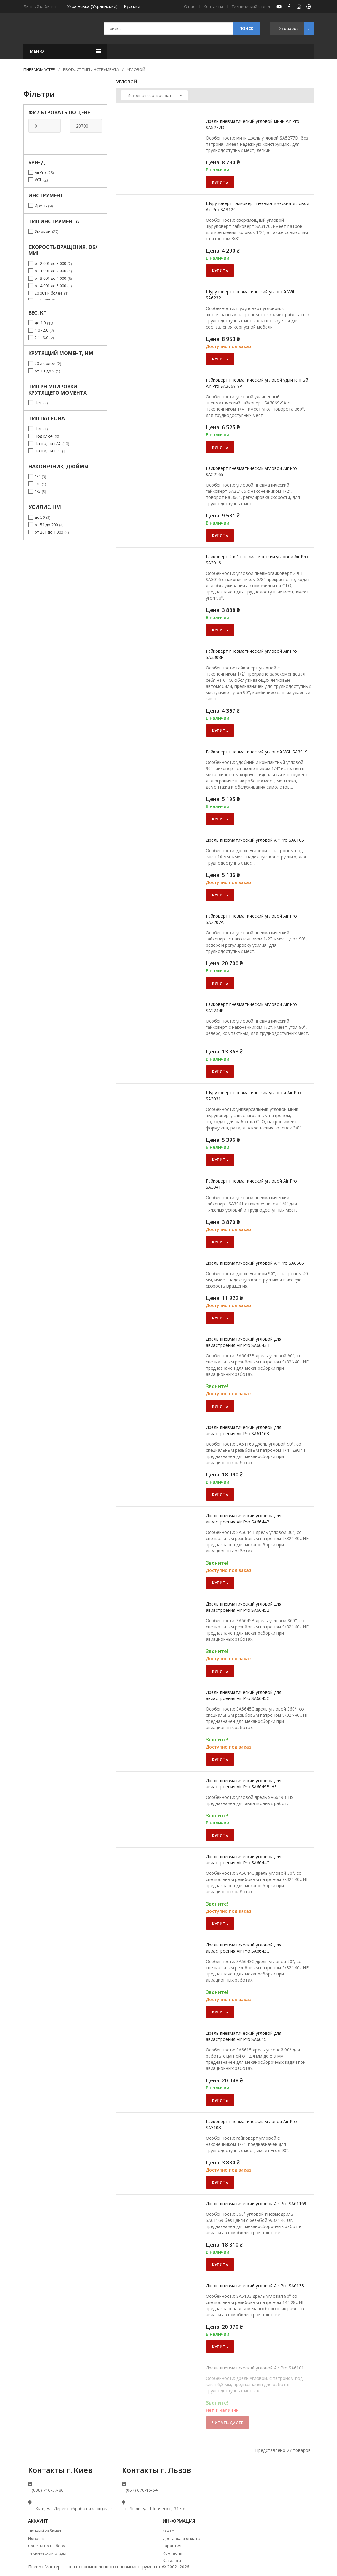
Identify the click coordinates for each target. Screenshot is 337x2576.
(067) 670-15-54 (142, 2490)
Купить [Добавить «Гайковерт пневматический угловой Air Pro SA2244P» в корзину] (220, 1071)
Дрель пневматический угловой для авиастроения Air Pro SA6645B (243, 1607)
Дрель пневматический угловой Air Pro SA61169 (256, 2203)
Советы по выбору (46, 2546)
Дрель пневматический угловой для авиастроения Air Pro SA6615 (243, 2036)
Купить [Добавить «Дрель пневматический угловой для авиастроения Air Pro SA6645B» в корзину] (220, 1671)
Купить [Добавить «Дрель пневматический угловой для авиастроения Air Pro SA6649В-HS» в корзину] (220, 1835)
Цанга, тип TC (48, 451)
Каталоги (172, 2560)
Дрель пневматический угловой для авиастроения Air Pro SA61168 (243, 1430)
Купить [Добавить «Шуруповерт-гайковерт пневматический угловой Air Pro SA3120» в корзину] (220, 270)
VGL (38, 179)
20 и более (45, 363)
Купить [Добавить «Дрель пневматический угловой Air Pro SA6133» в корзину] (220, 2346)
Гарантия (172, 2546)
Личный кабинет (44, 2531)
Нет (38, 402)
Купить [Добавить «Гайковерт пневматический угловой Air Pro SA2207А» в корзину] (220, 983)
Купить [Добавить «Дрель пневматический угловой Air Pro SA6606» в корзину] (220, 1318)
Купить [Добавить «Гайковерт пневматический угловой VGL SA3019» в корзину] (220, 819)
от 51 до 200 (46, 524)
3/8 (37, 484)
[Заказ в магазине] (154, 95)
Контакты (213, 6)
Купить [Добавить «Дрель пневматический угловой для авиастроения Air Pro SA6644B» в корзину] (220, 1582)
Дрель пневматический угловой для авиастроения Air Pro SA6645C (243, 1695)
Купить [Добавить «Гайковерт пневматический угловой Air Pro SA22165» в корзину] (220, 535)
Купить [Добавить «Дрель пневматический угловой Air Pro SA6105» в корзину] (220, 895)
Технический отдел (251, 6)
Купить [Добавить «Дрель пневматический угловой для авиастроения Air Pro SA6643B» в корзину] (220, 1406)
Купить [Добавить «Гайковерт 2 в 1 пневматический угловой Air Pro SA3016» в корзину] (220, 630)
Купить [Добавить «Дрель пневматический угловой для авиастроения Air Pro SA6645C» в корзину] (220, 1759)
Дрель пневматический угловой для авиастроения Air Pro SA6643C (243, 1948)
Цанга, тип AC (48, 443)
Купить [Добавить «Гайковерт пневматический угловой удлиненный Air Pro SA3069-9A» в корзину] (220, 447)
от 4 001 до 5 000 (50, 285)
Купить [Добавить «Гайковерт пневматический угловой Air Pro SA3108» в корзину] (220, 2182)
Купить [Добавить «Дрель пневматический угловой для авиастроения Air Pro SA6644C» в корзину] (220, 1923)
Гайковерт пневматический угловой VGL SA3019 (257, 752)
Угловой (43, 231)
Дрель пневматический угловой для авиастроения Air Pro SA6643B (243, 1342)
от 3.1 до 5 (44, 371)
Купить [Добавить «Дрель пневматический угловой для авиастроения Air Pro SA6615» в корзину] (220, 2100)
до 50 (40, 517)
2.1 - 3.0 (41, 337)
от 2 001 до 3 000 (50, 263)
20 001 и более (49, 293)
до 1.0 (40, 322)
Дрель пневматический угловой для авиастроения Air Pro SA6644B (243, 1519)
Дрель (41, 205)
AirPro (40, 172)
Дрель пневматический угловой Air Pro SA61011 (256, 2368)
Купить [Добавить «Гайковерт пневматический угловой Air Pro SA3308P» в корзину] (220, 730)
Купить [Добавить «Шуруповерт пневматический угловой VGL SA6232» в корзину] (220, 359)
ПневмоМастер (39, 69)
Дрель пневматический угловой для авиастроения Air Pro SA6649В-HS (243, 1784)
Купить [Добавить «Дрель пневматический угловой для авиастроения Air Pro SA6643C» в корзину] (220, 2012)
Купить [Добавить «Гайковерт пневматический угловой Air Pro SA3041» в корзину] (220, 1242)
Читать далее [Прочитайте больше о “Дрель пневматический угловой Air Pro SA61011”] (227, 2422)
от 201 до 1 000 (49, 532)
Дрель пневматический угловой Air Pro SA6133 (255, 2286)
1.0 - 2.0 (41, 330)
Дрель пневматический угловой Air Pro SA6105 (255, 840)
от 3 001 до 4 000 (50, 278)
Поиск (246, 28)
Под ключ (44, 436)
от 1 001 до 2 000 (50, 271)
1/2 (37, 491)
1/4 (37, 476)
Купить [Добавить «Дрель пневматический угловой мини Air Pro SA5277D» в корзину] (220, 182)
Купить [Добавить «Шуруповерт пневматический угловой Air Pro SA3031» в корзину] (220, 1159)
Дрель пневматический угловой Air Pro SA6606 (255, 1263)
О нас (189, 6)
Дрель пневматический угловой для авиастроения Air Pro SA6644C (243, 1859)
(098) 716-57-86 (48, 2490)
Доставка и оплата (181, 2538)
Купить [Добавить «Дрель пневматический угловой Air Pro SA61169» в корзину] (220, 2264)
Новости (36, 2538)
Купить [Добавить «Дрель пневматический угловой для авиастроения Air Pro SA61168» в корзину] (220, 1494)
